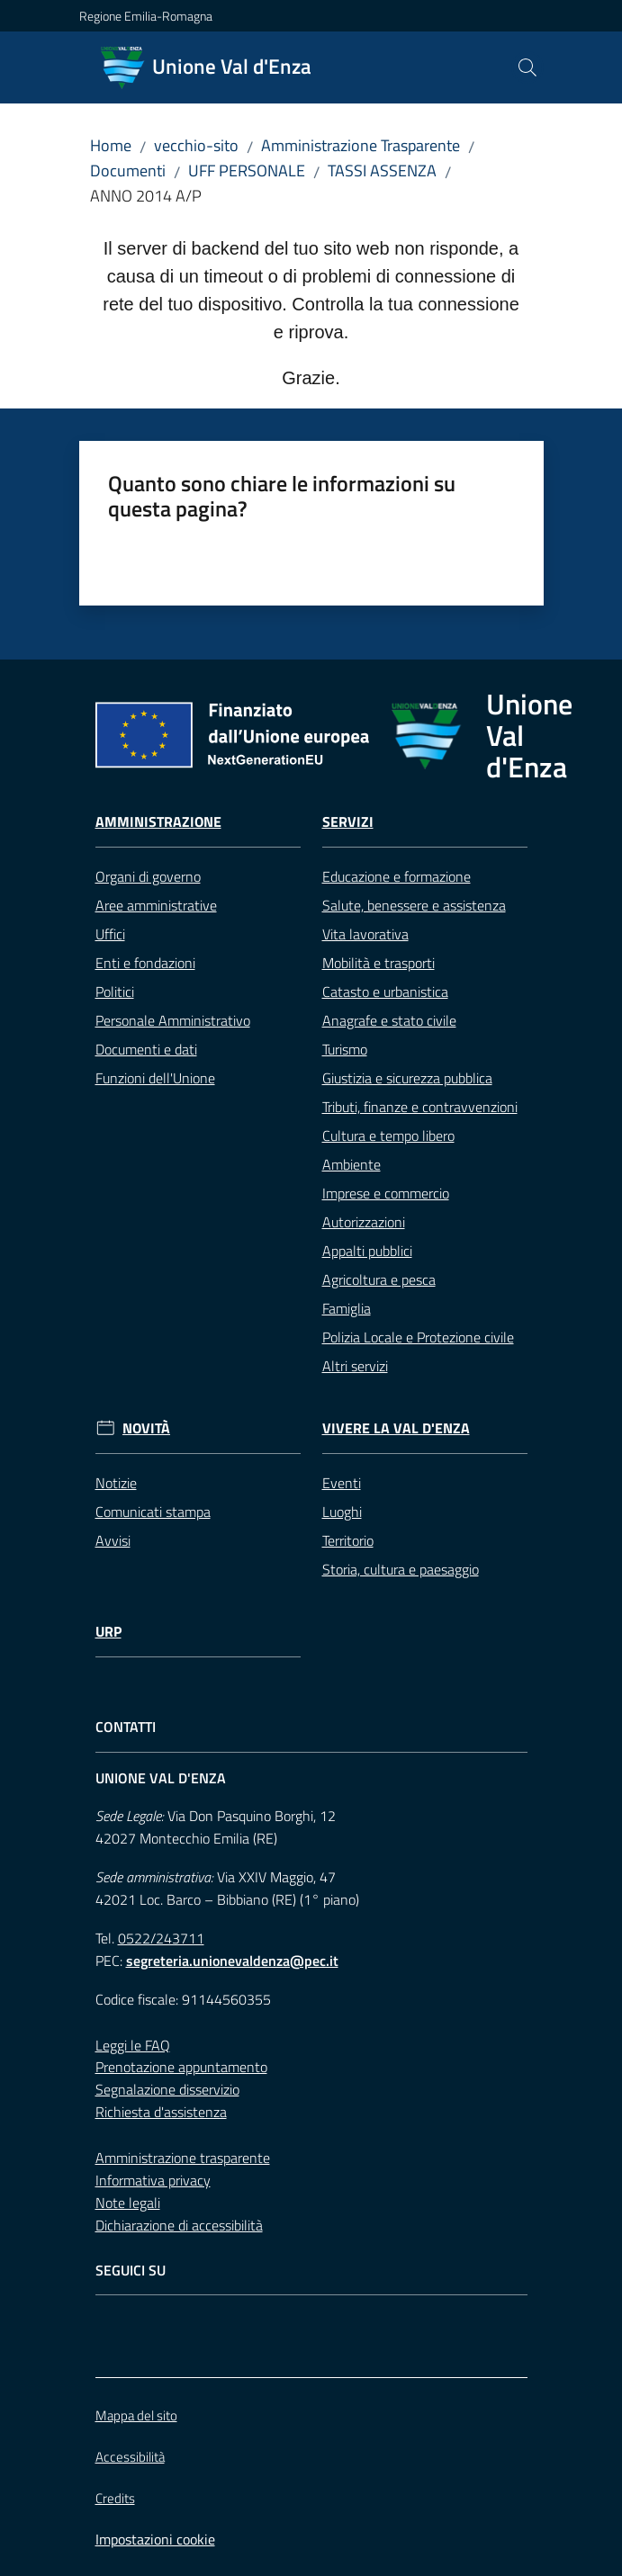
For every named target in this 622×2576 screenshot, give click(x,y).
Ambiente (351, 1164)
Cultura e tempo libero (388, 1135)
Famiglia (346, 1308)
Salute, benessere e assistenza (414, 905)
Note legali (127, 2202)
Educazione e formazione (396, 876)
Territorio (348, 1540)
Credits (115, 2498)
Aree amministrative (156, 905)
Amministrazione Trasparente (360, 145)
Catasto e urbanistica (385, 991)
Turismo (344, 1049)
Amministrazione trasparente (182, 2157)
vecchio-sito (196, 145)
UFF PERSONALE (246, 170)
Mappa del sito (136, 2415)
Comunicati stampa (153, 1511)
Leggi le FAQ (132, 2045)
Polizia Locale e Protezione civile (418, 1337)
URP (108, 1631)
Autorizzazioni (363, 1222)
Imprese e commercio (385, 1193)
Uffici (110, 934)
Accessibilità (130, 2456)
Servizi (348, 822)
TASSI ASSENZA (382, 170)
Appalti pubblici (367, 1250)
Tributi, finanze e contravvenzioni (420, 1106)
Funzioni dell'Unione (155, 1078)
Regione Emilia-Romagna (145, 15)
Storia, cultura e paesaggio (400, 1569)
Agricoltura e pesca (379, 1279)
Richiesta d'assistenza (161, 2112)
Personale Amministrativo (172, 1020)
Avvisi (113, 1540)
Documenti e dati (146, 1049)
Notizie (116, 1483)
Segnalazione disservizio (167, 2089)
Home (110, 145)
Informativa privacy (153, 2180)
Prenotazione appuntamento (181, 2067)
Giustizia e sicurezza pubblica (407, 1078)
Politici (114, 991)
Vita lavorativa (365, 934)
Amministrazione (158, 822)
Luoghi (342, 1511)
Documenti (128, 170)
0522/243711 (161, 1938)
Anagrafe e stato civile (389, 1020)
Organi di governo (148, 876)
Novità (146, 1428)
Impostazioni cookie (155, 2539)
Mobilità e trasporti (378, 963)
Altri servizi (355, 1366)
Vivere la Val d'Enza (396, 1428)
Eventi (341, 1483)
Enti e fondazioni (145, 963)
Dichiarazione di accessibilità (179, 2225)
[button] (527, 67)
